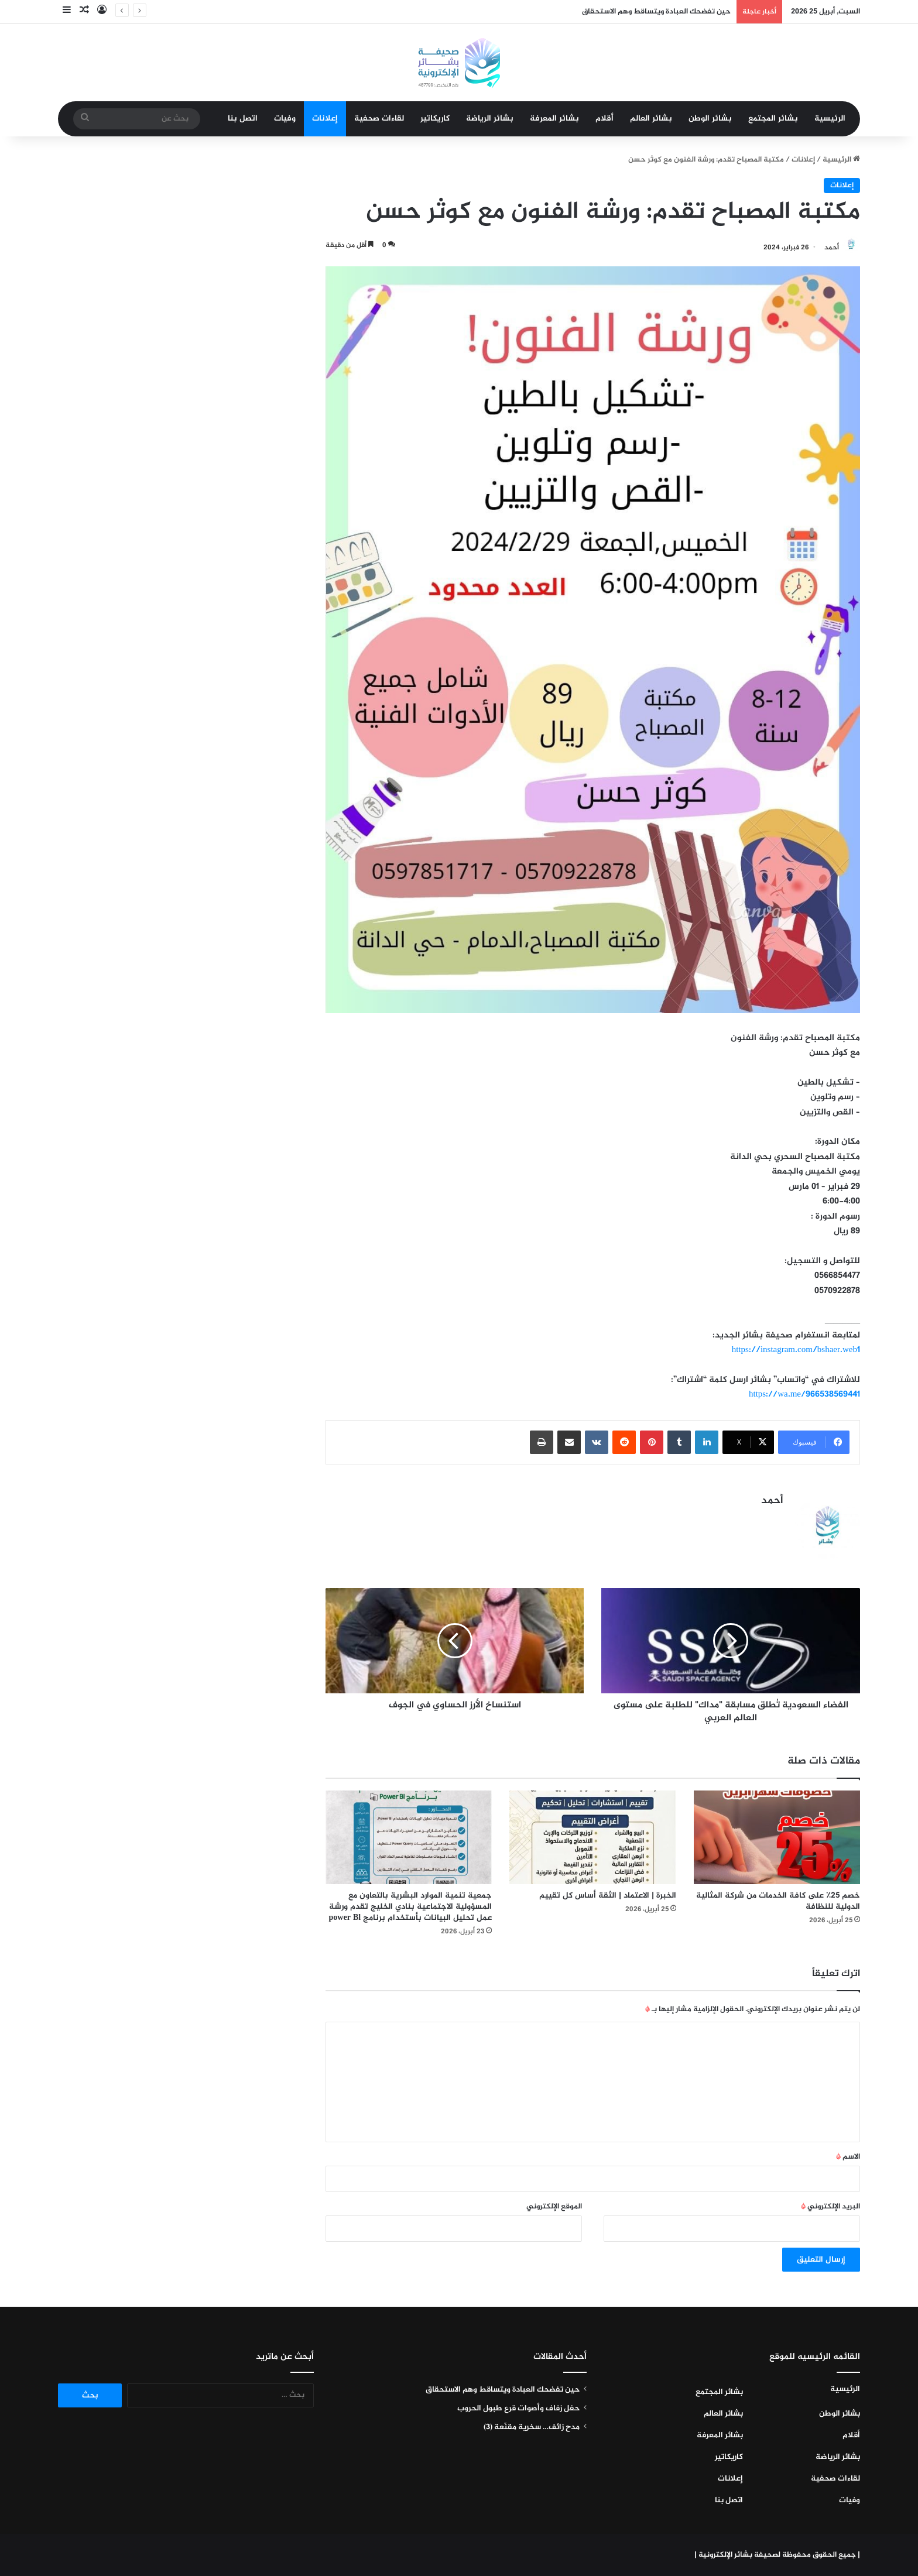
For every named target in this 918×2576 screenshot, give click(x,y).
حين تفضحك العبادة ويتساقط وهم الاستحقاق (656, 11)
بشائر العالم (651, 118)
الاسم (848, 2156)
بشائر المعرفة (554, 118)
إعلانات (325, 118)
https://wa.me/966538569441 (804, 1394)
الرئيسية (829, 118)
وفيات (285, 118)
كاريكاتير (435, 118)
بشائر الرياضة (489, 118)
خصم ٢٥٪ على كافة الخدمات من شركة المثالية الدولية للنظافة (778, 1901)
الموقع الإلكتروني (554, 2206)
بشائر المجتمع (773, 118)
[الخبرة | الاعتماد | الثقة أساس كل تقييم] (592, 1837)
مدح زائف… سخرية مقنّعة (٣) (532, 2427)
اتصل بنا (243, 118)
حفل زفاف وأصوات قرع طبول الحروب (518, 2408)
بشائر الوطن (710, 118)
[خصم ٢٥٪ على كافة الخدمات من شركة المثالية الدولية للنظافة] (777, 1837)
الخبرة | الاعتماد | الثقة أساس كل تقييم (607, 1895)
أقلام (604, 118)
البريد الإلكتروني (830, 2206)
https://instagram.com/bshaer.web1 (796, 1350)
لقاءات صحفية (379, 118)
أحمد (831, 247)
